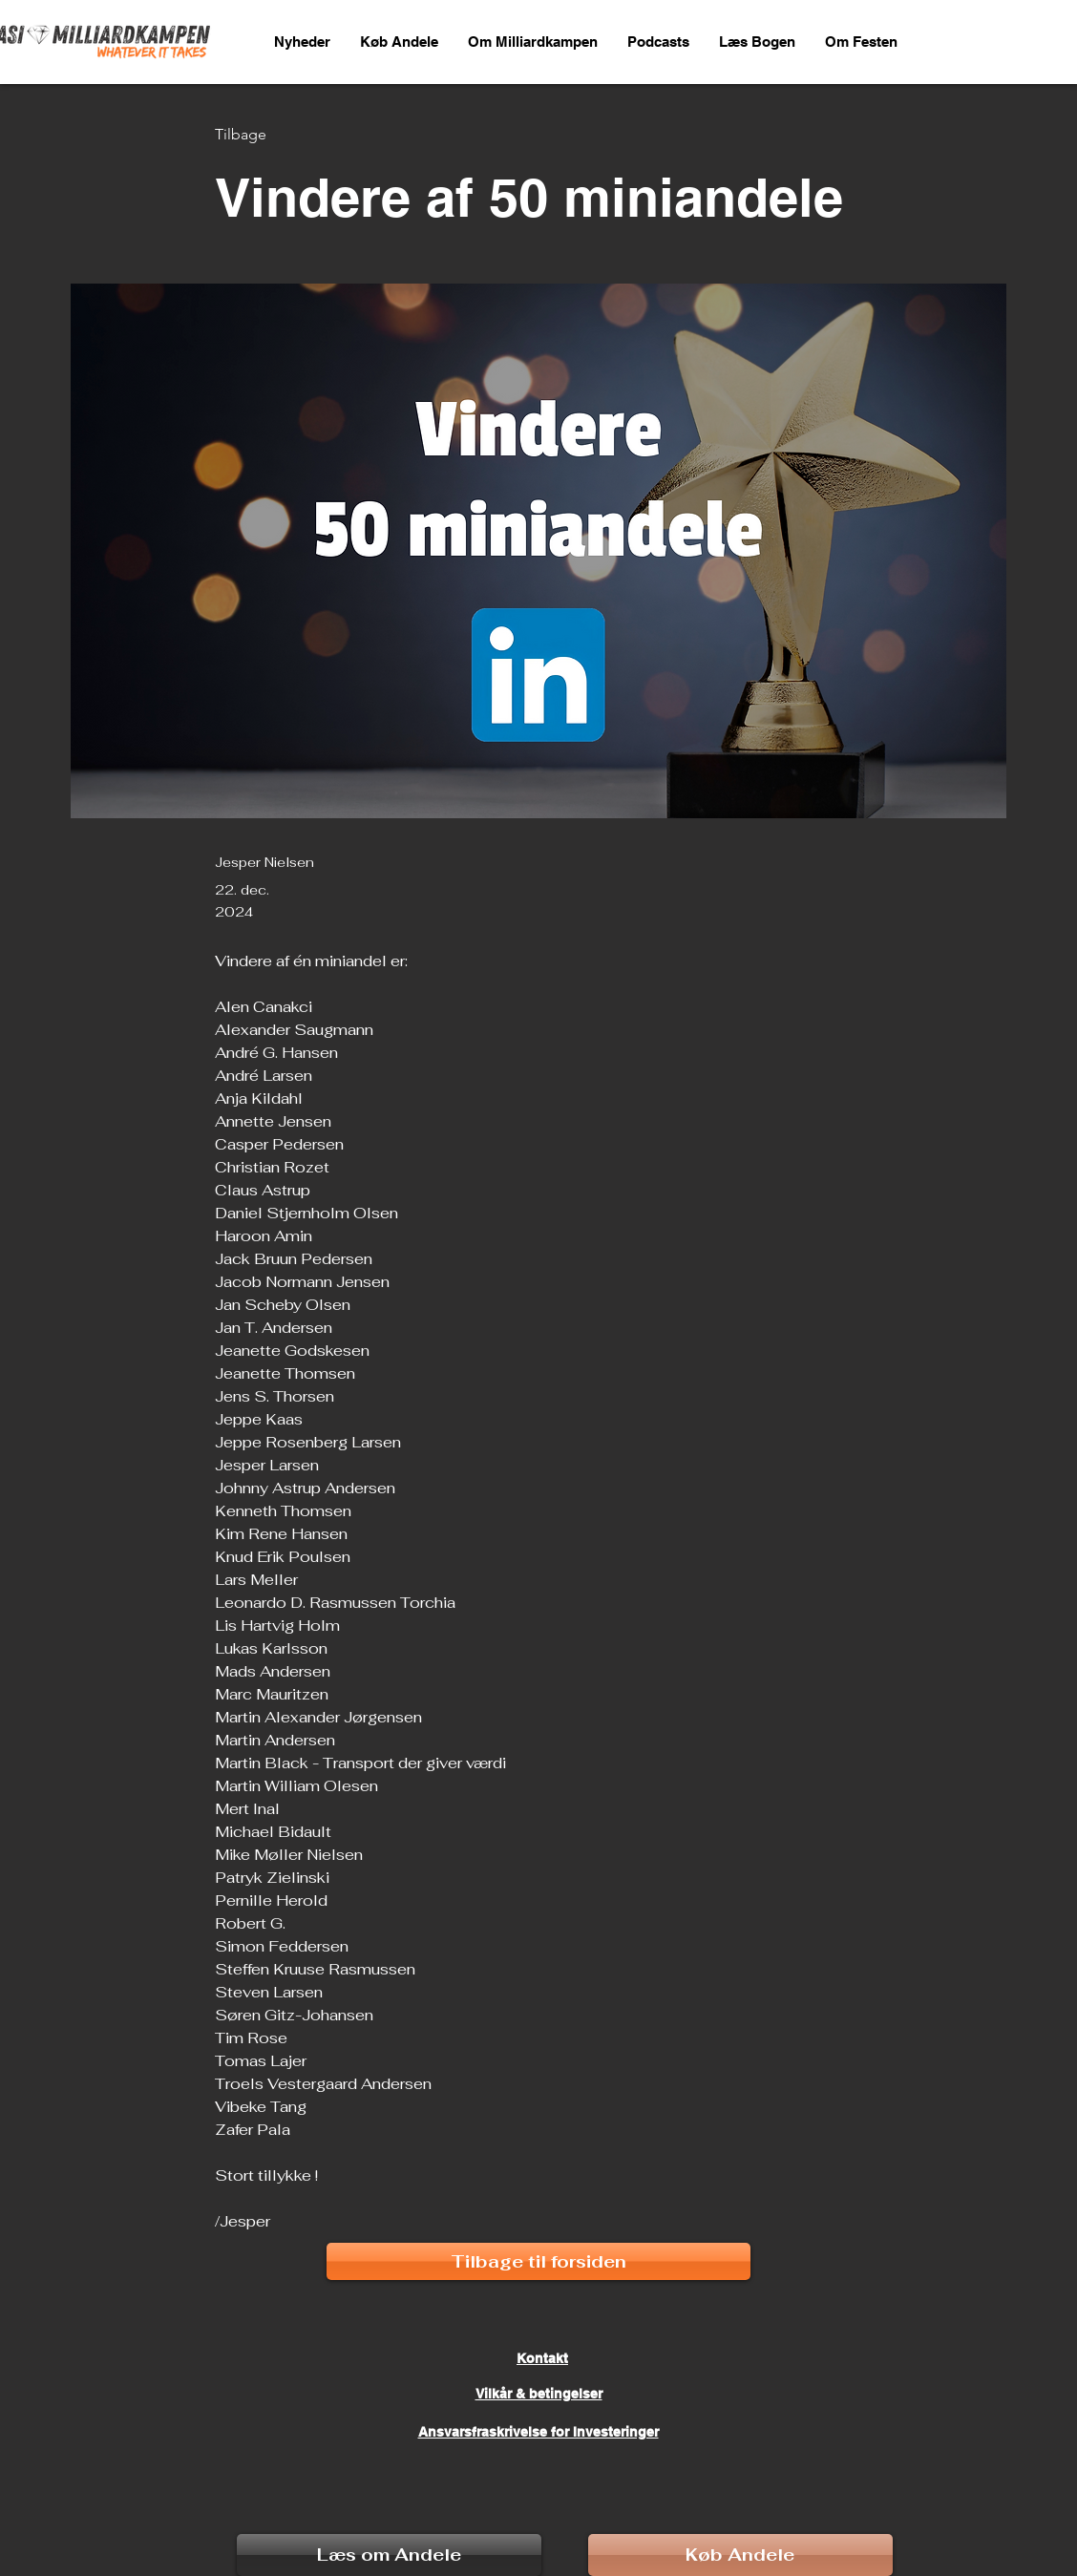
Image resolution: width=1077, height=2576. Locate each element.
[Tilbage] (278, 135)
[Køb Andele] (740, 2555)
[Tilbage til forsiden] (538, 2261)
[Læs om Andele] (389, 2555)
